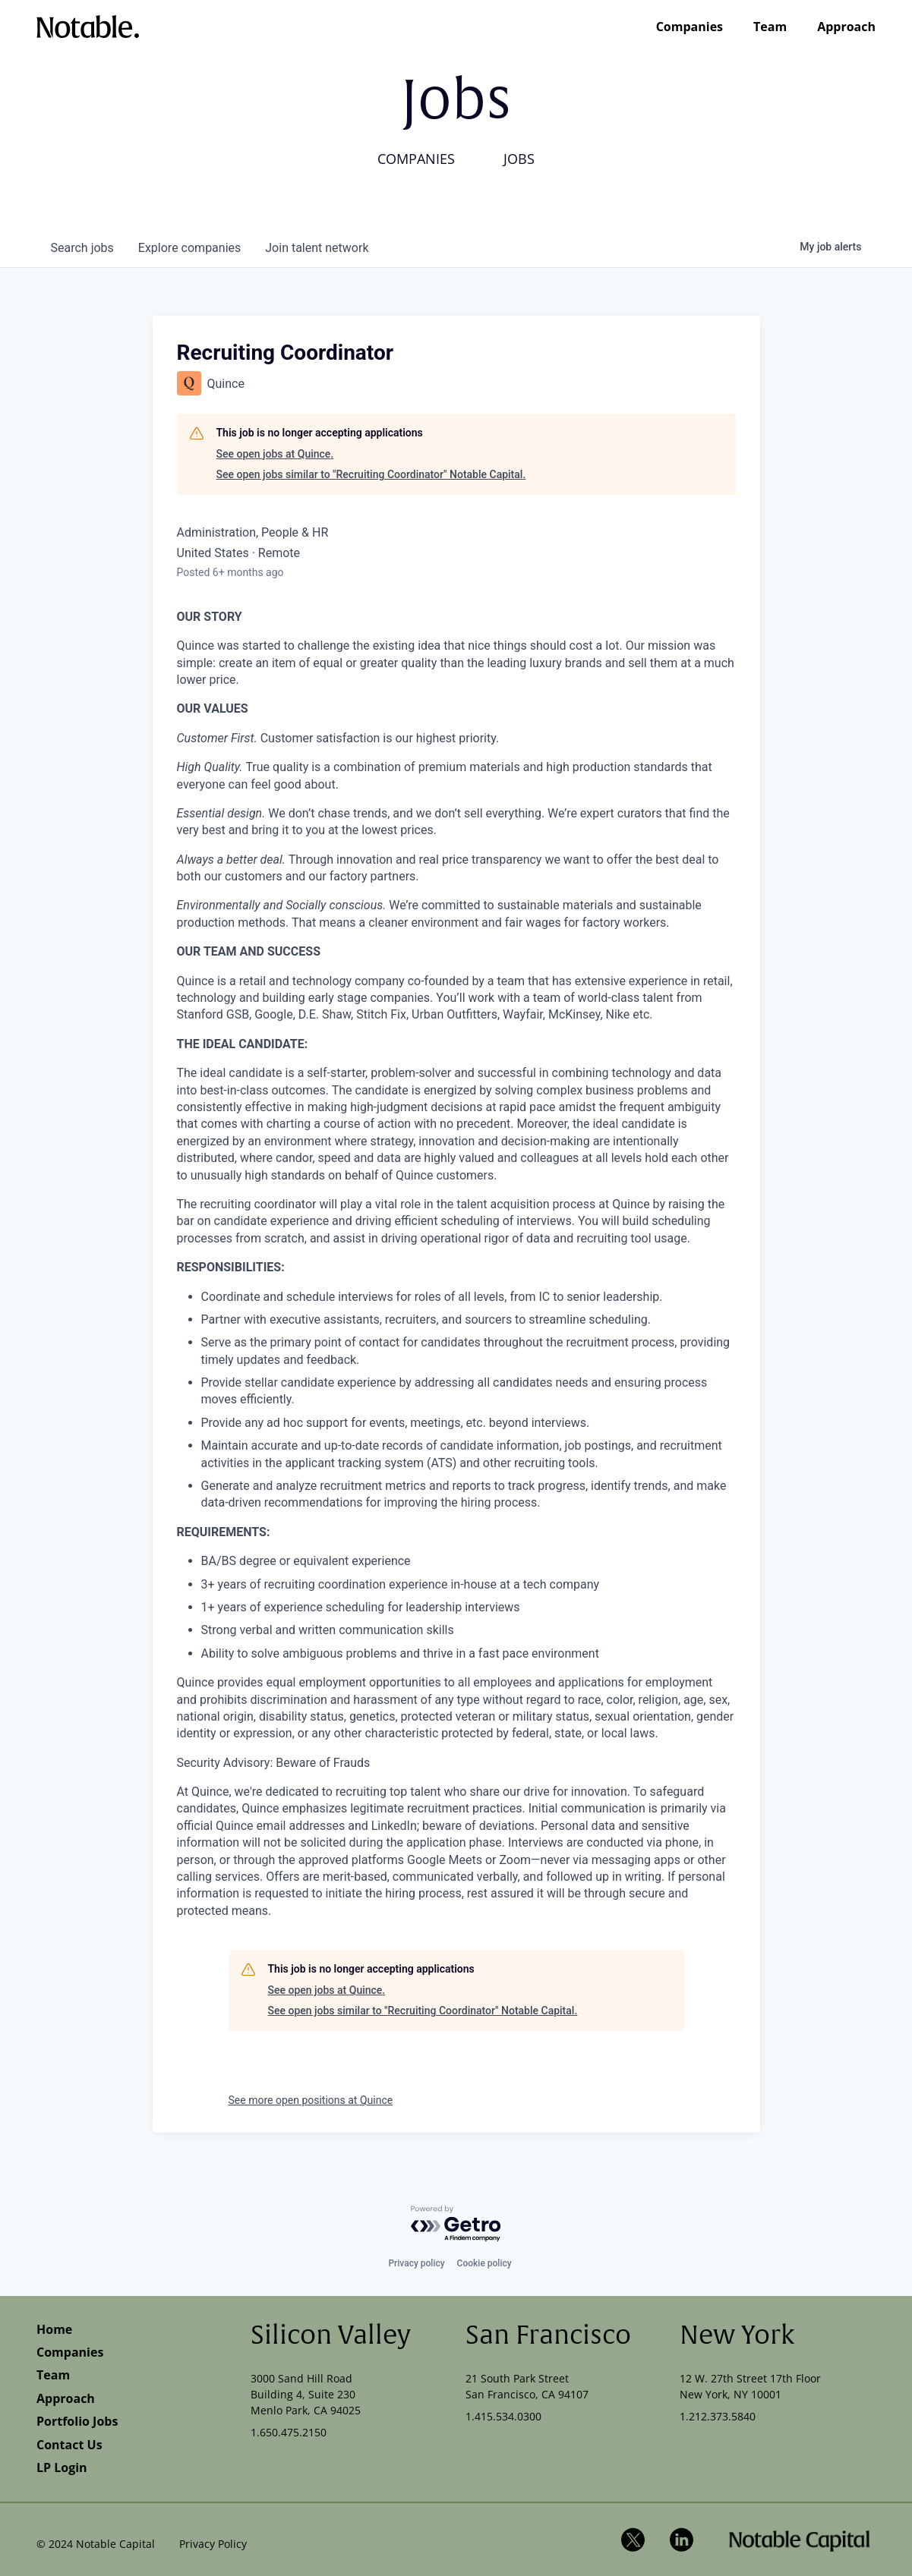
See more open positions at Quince (311, 2100)
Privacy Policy (213, 2544)
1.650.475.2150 (289, 2432)
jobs (82, 248)
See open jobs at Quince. (275, 454)
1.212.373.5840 (718, 2416)
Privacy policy (416, 2263)
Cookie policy (484, 2263)
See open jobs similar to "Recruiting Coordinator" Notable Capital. (371, 474)
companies (189, 248)
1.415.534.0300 (503, 2416)
